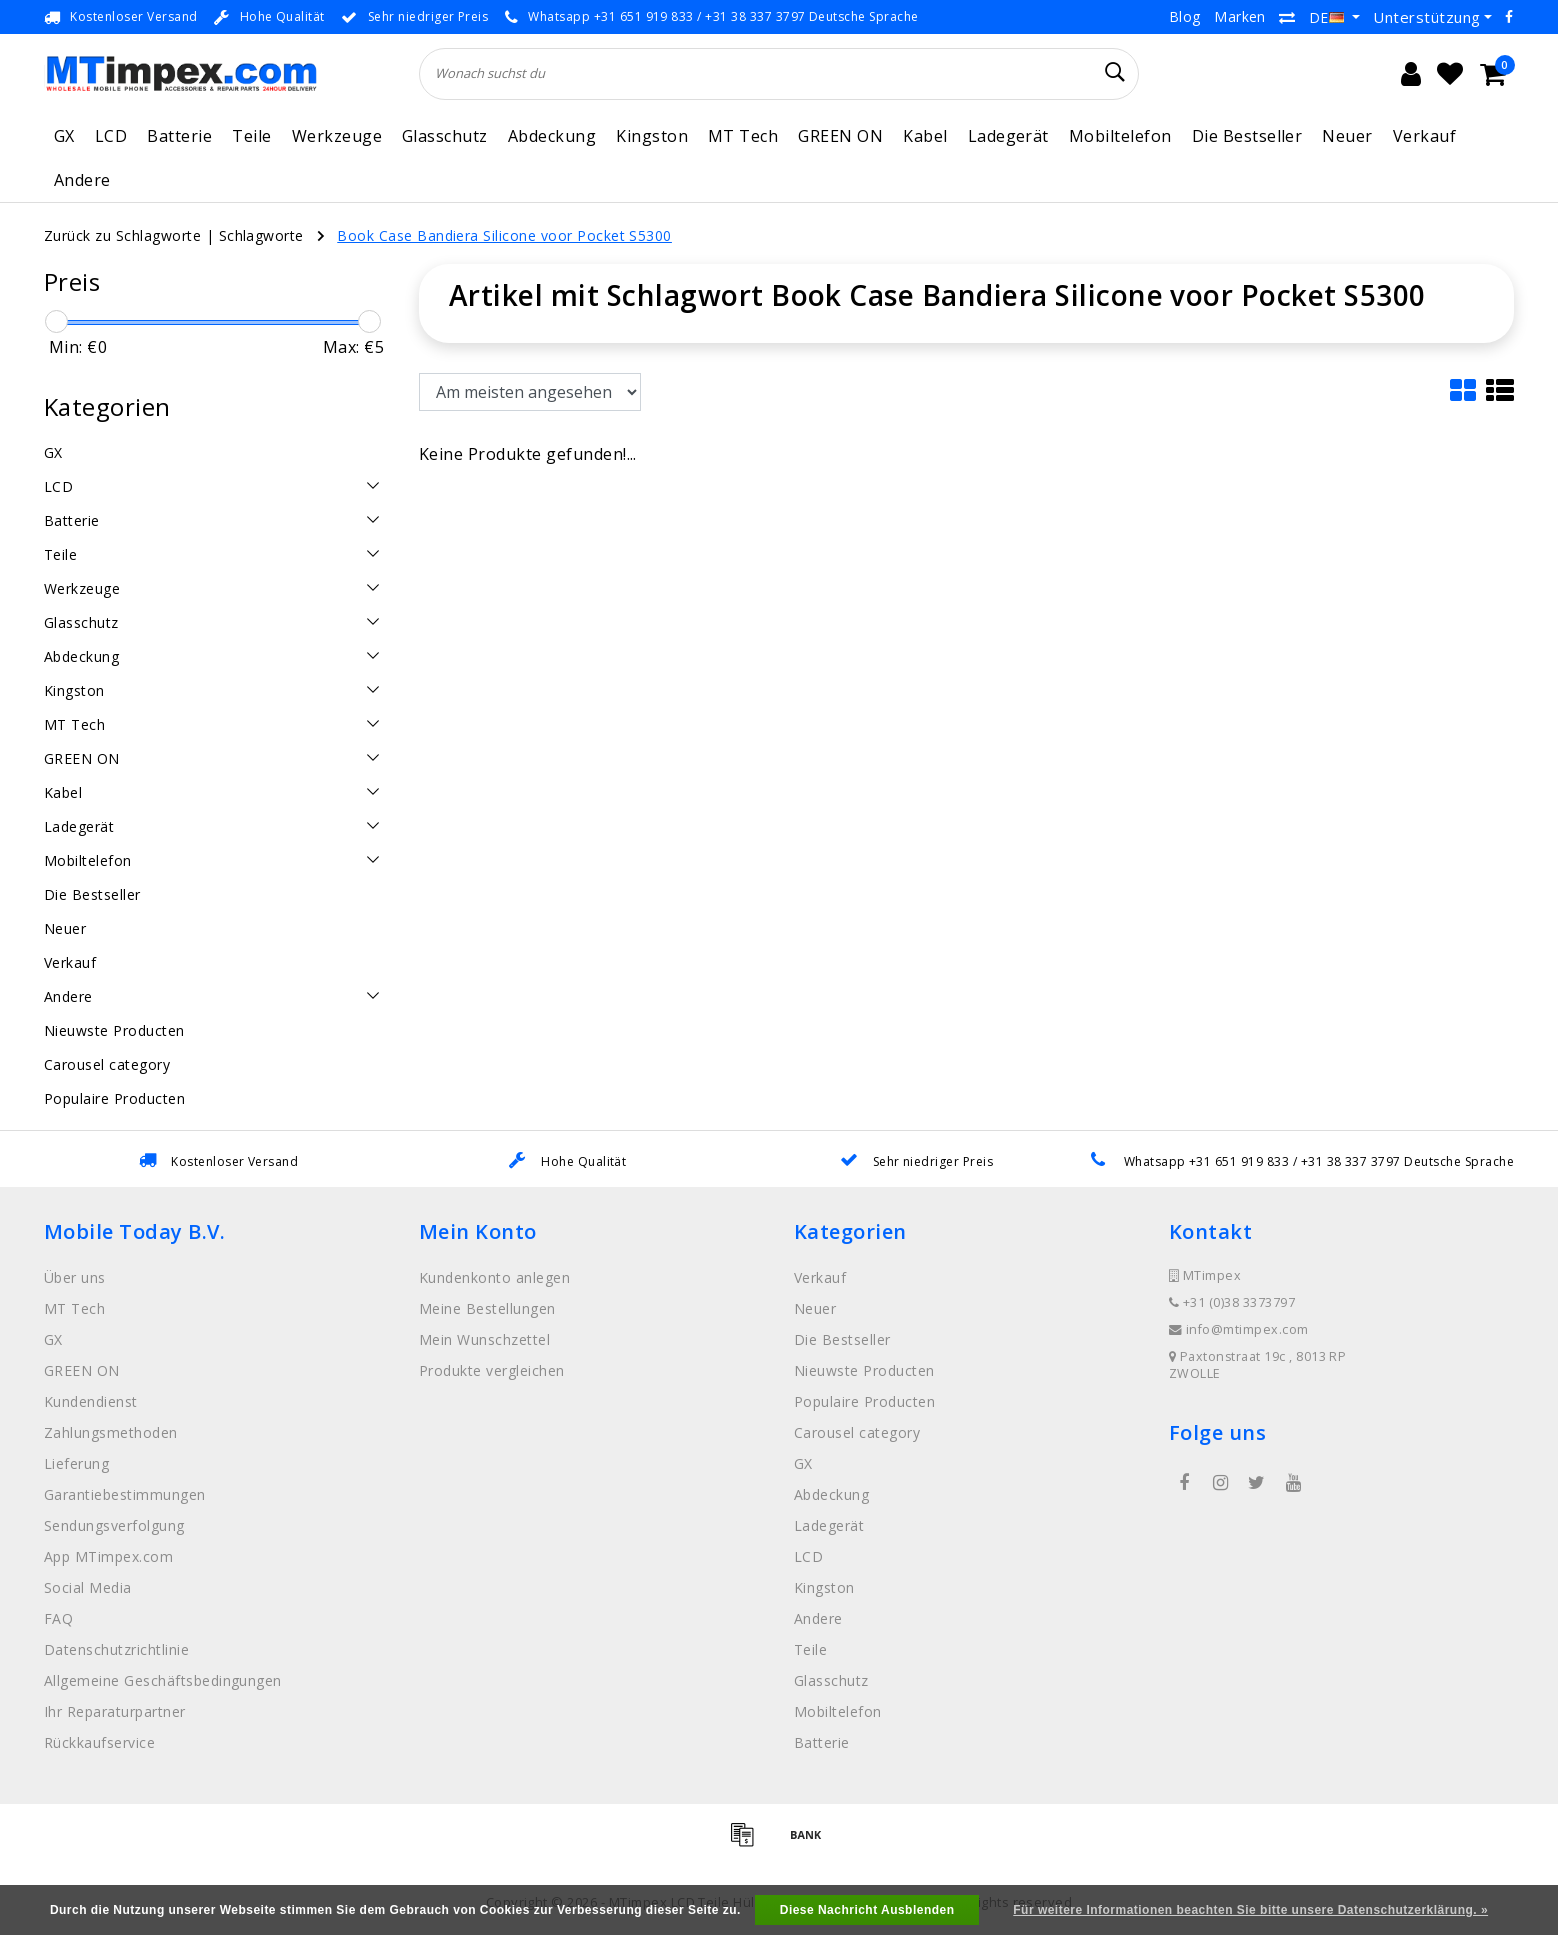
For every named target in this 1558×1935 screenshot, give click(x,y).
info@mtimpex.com (1239, 1329)
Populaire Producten (864, 1401)
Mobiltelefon (1120, 136)
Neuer (1347, 136)
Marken (1240, 16)
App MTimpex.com (108, 1556)
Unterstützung (1426, 17)
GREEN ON (840, 136)
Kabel (925, 136)
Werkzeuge (337, 136)
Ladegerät (1008, 136)
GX (64, 136)
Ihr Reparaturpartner (115, 1711)
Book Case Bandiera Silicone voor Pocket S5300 (504, 235)
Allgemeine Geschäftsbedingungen (163, 1680)
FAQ (58, 1618)
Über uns (75, 1277)
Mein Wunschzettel (484, 1339)
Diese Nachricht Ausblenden (867, 1910)
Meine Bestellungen (487, 1308)
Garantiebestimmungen (125, 1494)
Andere (82, 180)
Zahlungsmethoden (111, 1432)
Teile (251, 136)
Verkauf (1424, 136)
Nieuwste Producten (864, 1370)
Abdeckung (552, 136)
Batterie (179, 136)
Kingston (652, 136)
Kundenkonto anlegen (494, 1277)
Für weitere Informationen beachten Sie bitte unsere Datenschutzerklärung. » (1250, 1910)
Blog (1185, 16)
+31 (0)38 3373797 (1232, 1302)
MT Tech (743, 136)
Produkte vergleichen (492, 1370)
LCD (111, 136)
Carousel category (857, 1432)
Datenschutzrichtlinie (116, 1649)
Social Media (88, 1587)
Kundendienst (91, 1401)
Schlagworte (261, 235)
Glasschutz (445, 136)
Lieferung (76, 1463)
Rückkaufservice (99, 1742)
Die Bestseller (1247, 136)
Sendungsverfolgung (114, 1525)
